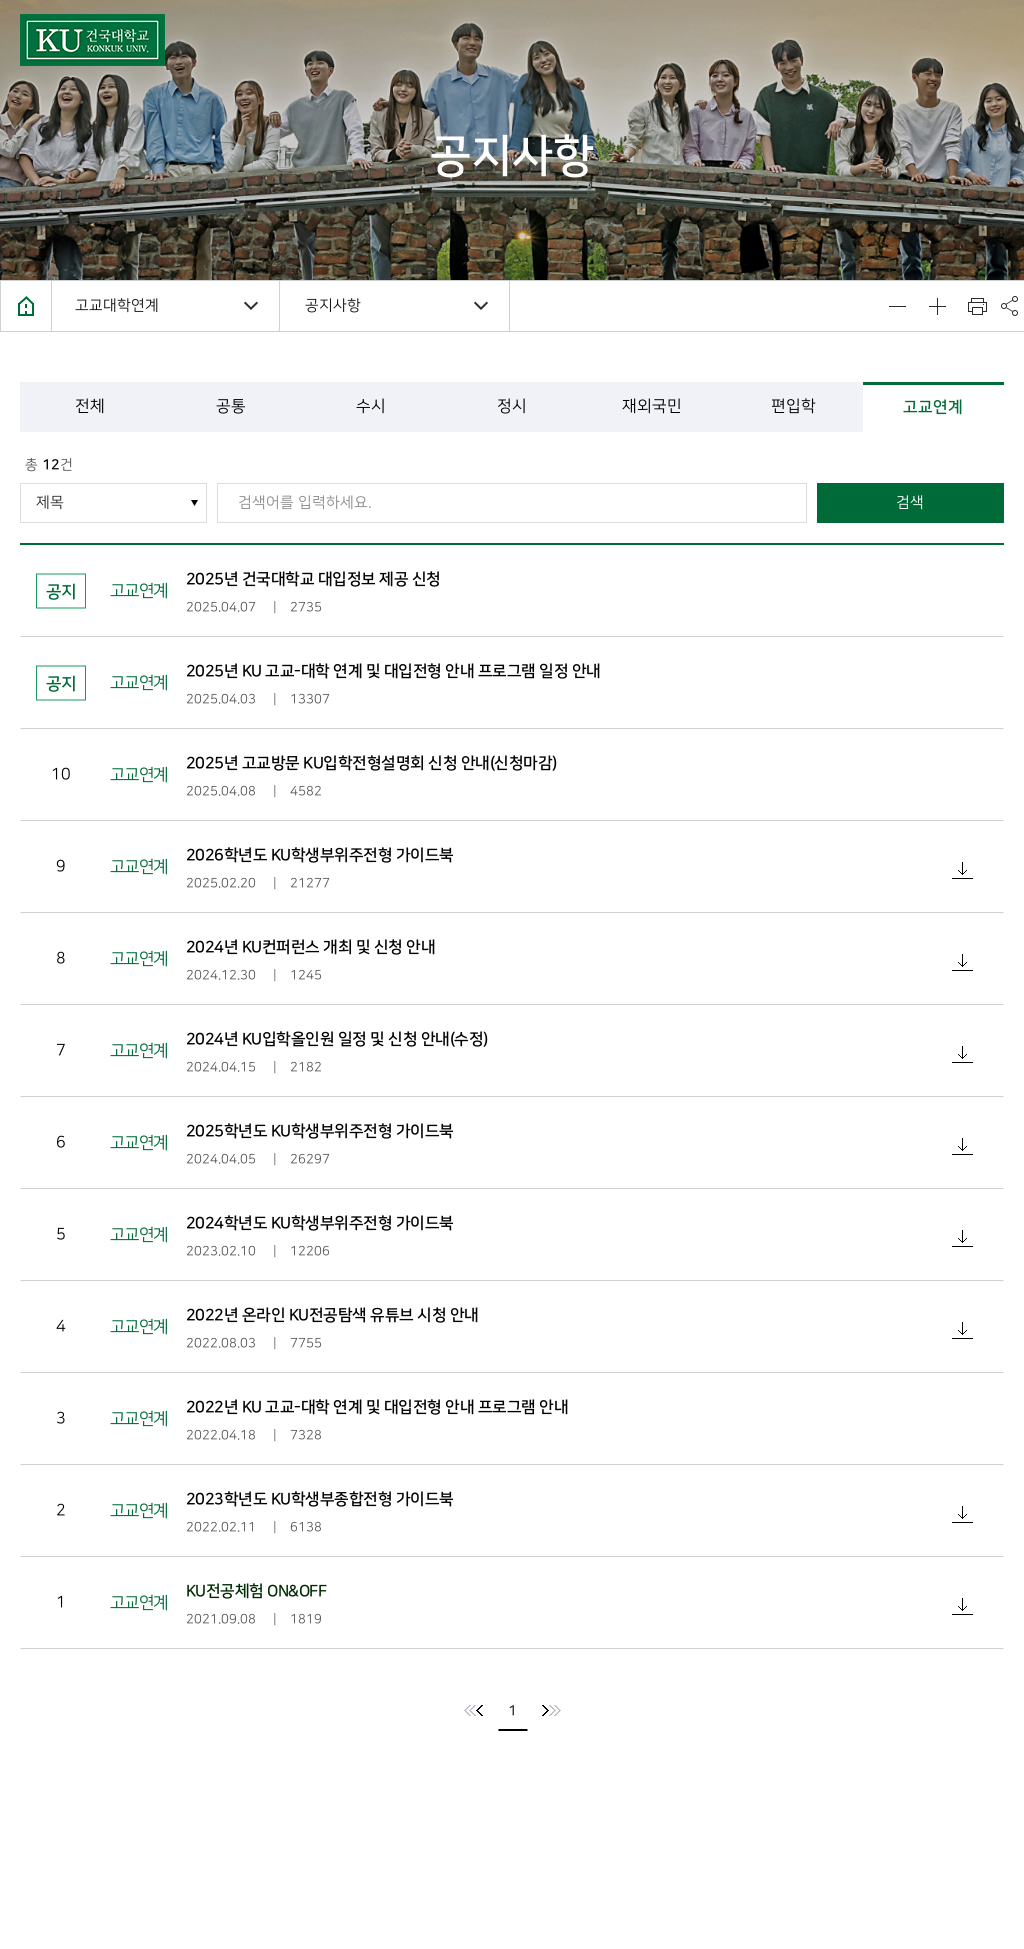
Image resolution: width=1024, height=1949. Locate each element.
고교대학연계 (117, 306)
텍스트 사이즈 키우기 (937, 306)
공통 (231, 406)
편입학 (793, 406)
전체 (90, 406)
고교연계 (934, 407)
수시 (371, 406)
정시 (512, 406)
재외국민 (653, 406)
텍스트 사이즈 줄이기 (897, 306)
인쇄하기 (977, 306)
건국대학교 (92, 40)
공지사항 (333, 306)
